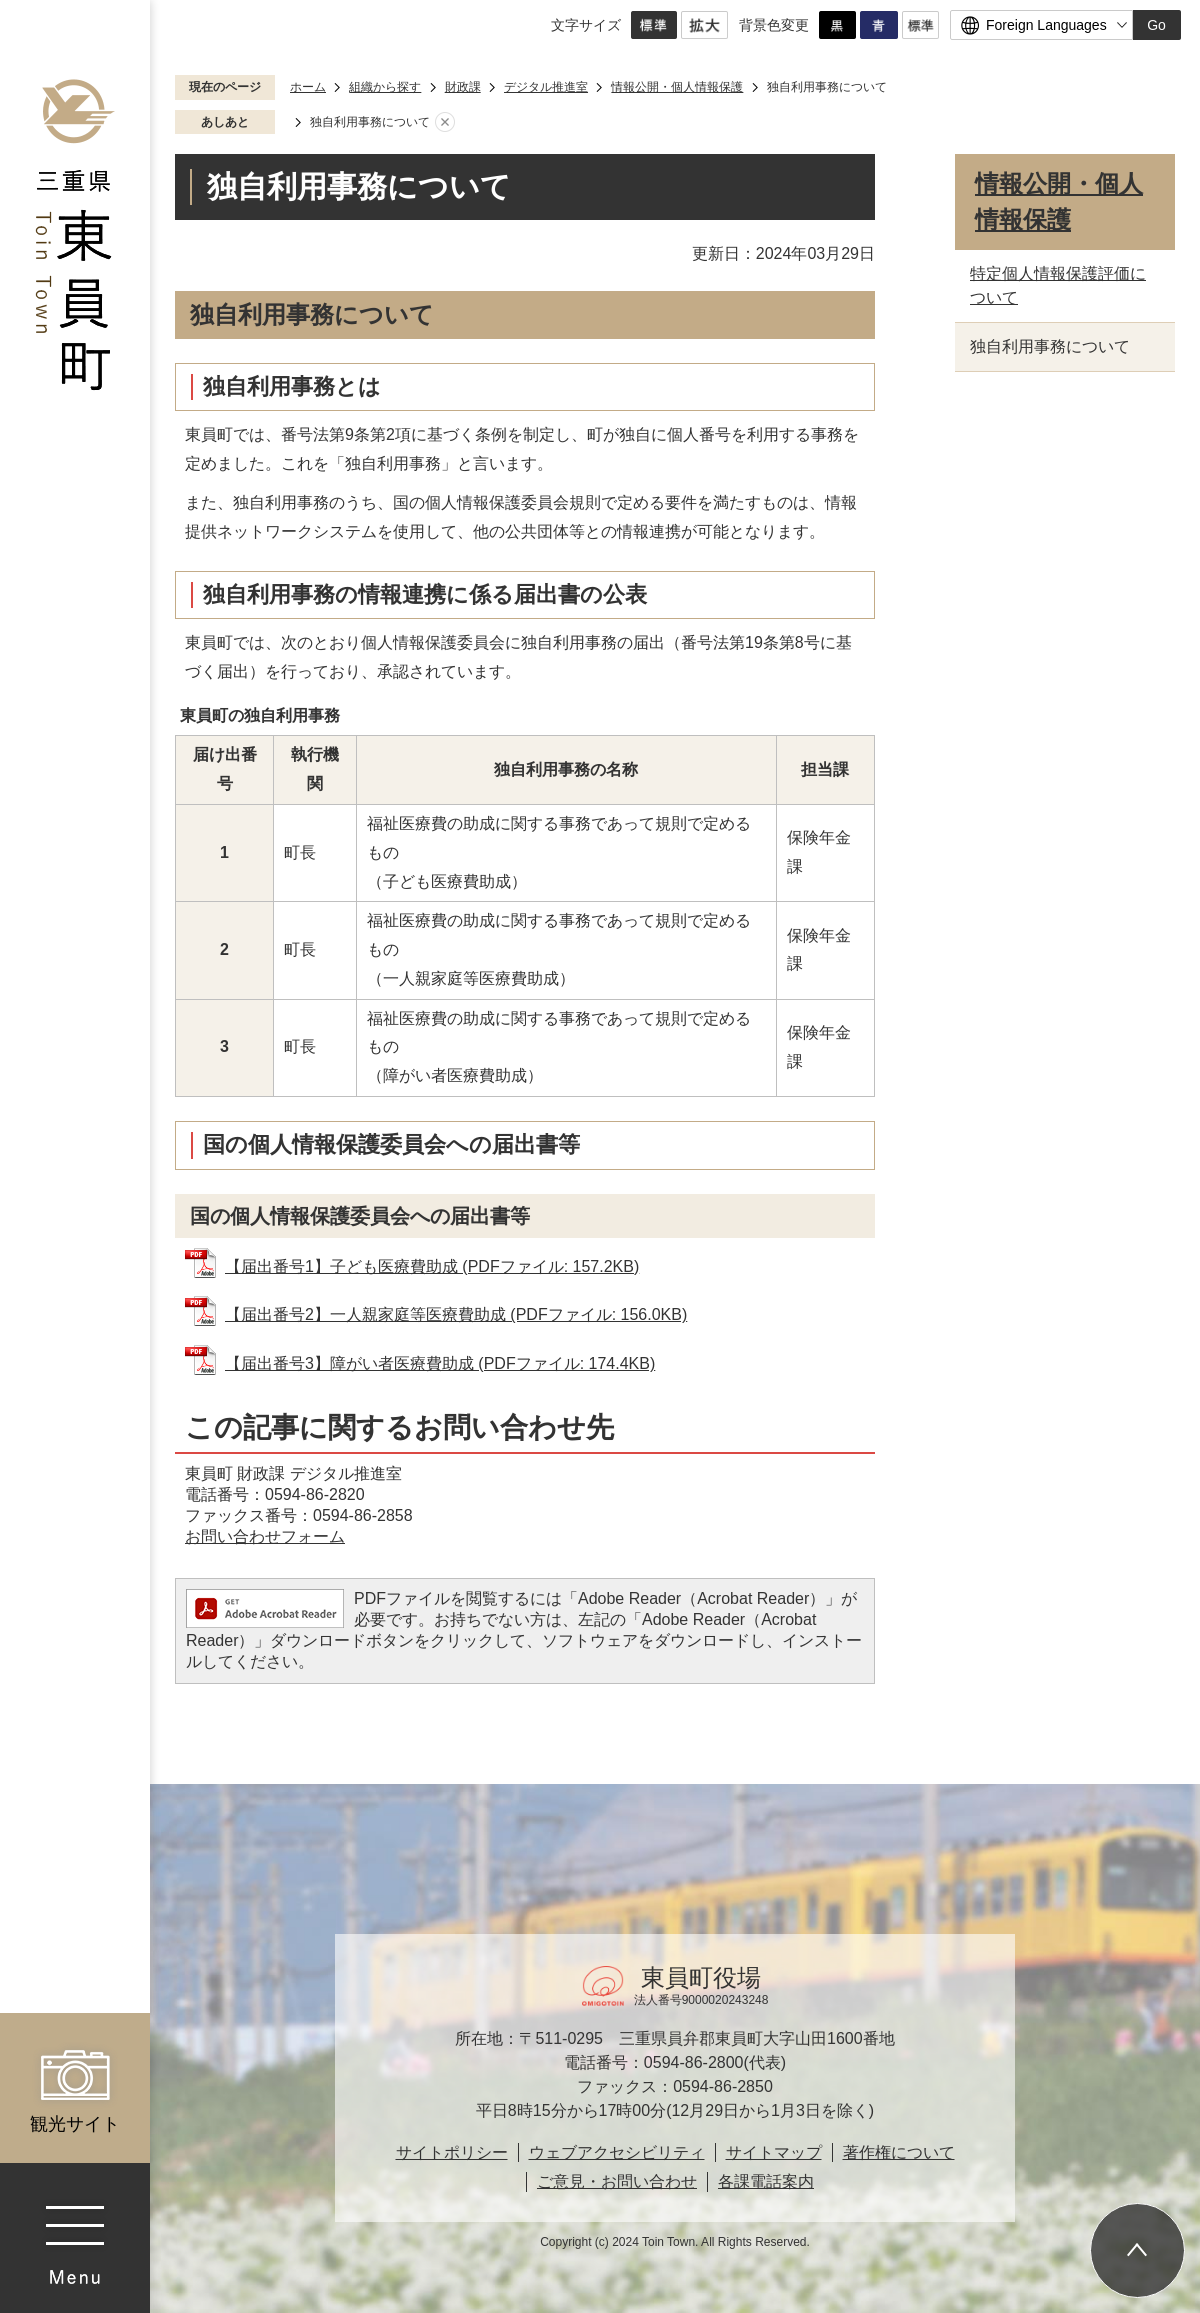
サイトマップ (774, 2152)
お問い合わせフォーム (265, 1536)
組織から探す (385, 87)
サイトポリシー (452, 2152)
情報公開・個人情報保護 (677, 87)
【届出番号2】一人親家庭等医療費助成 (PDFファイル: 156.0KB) (456, 1314)
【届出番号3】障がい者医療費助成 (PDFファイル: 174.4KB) (440, 1363)
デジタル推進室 (546, 87)
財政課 (463, 87)
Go (1156, 25)
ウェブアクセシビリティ (617, 2152)
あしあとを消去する (445, 123)
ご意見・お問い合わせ (617, 2181)
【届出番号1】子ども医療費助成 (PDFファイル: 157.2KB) (432, 1266)
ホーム (308, 87)
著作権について (899, 2152)
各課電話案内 (766, 2181)
